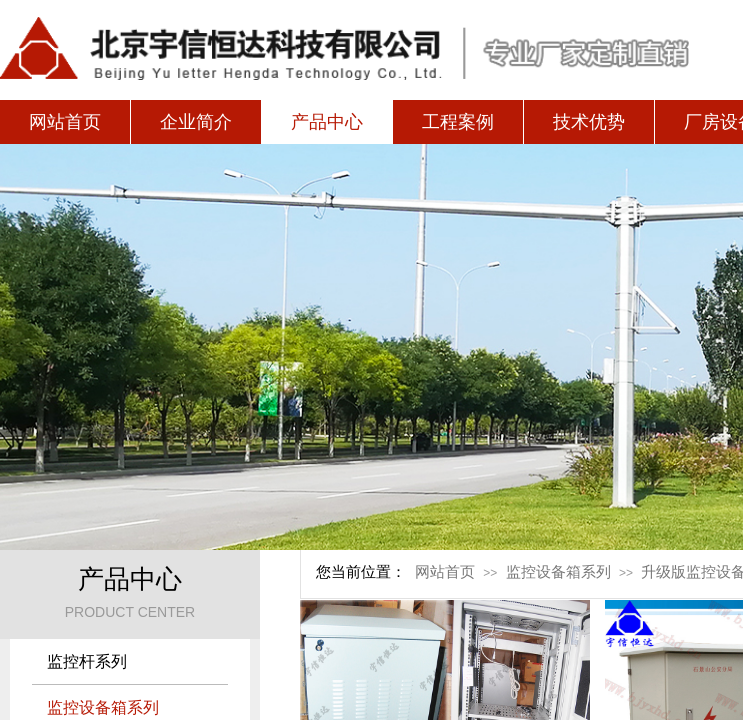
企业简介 (196, 122)
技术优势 (589, 122)
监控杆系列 (87, 661)
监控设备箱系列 (558, 572)
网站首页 (65, 122)
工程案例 (458, 122)
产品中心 (327, 122)
